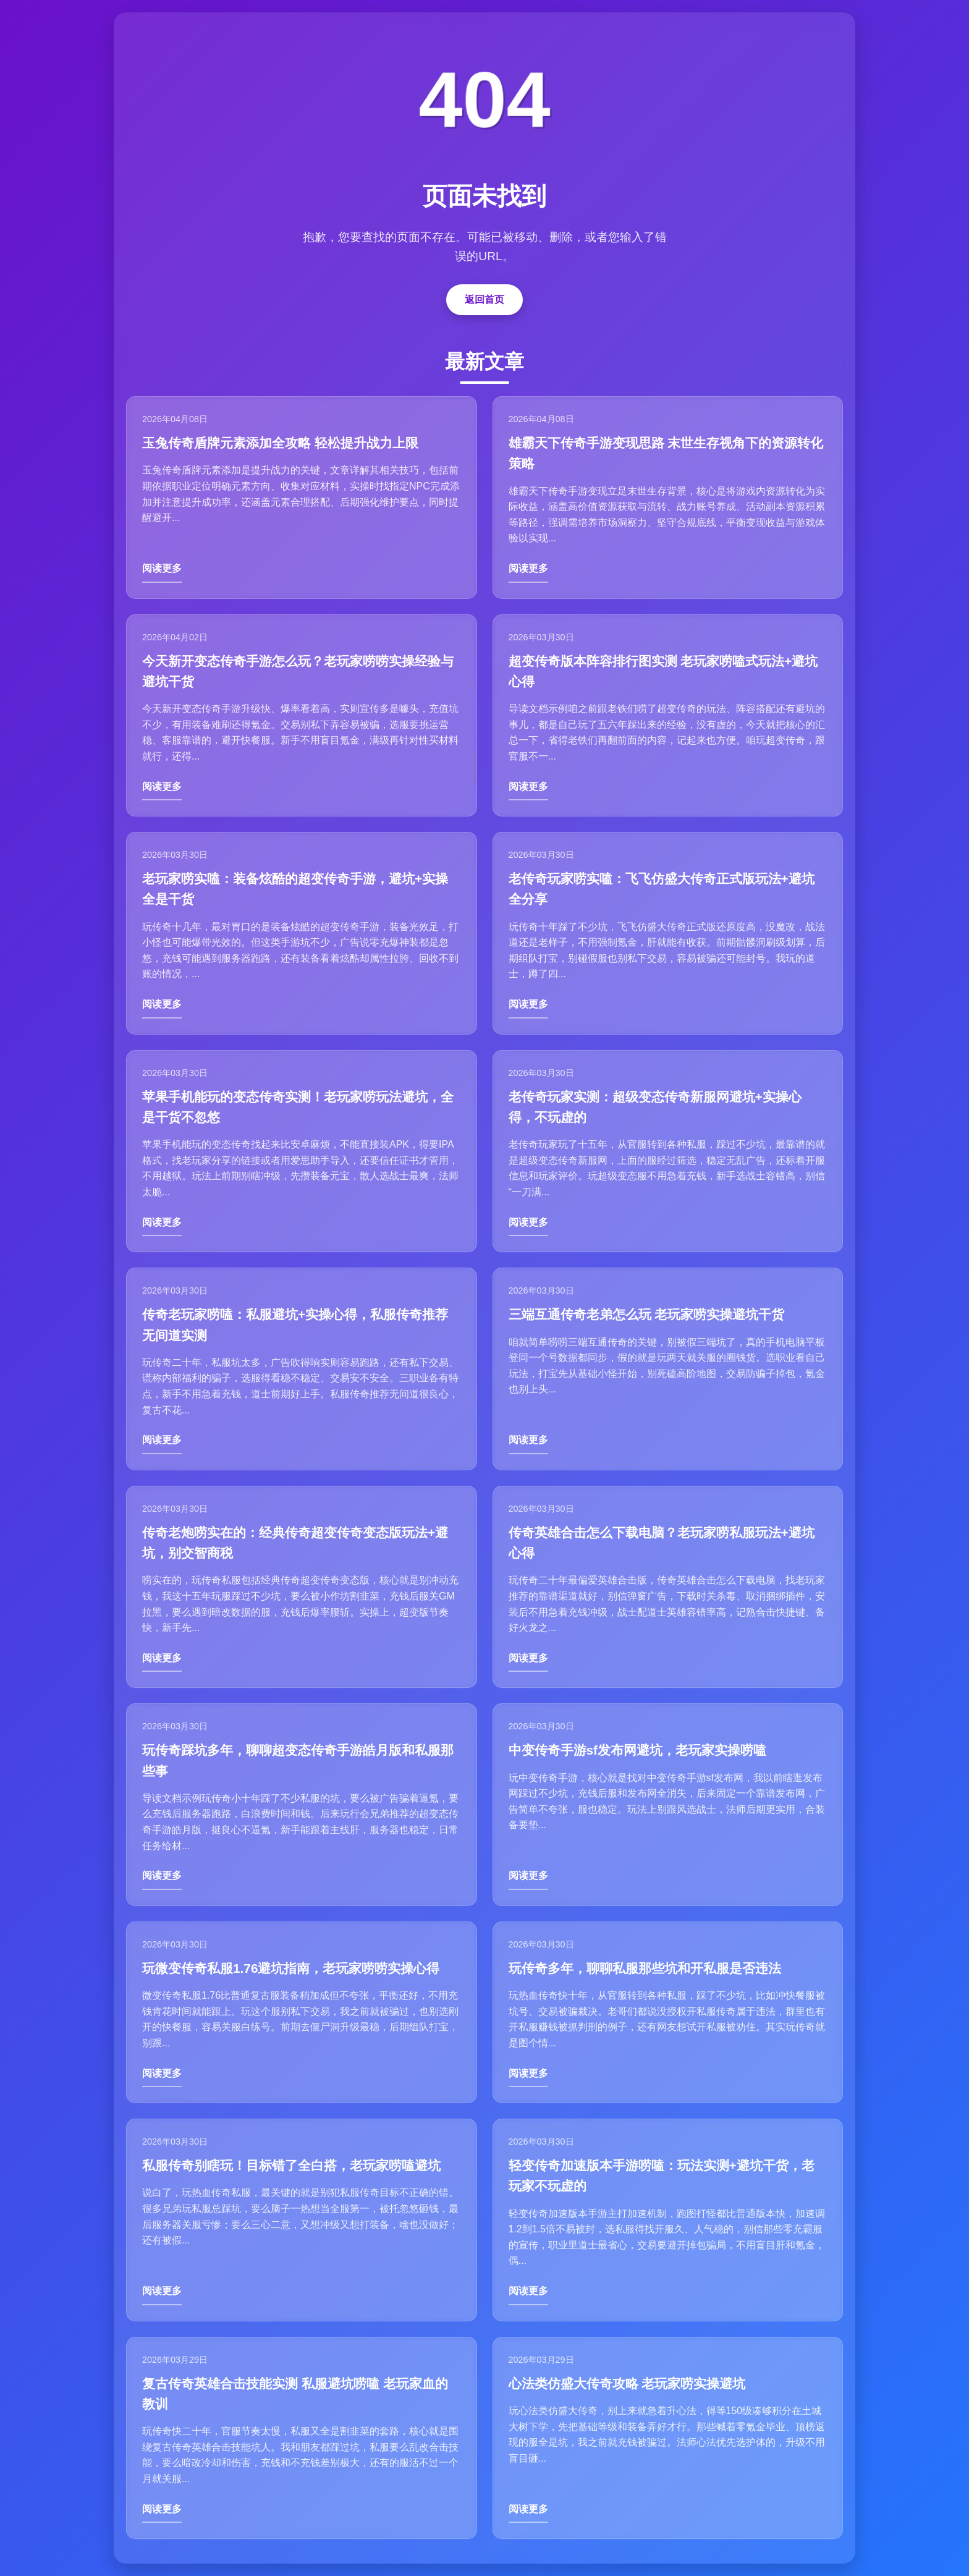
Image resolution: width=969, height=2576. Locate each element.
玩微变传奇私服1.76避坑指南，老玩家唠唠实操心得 (290, 1968)
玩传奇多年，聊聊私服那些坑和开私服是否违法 (645, 1968)
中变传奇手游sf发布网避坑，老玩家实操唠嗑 (638, 1750)
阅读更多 (162, 568)
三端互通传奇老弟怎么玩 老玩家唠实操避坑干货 (647, 1314)
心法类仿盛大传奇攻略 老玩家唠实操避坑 (627, 2383)
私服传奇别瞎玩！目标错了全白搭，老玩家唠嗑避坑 (291, 2165)
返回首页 (484, 299)
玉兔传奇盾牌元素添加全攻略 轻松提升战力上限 (280, 443)
